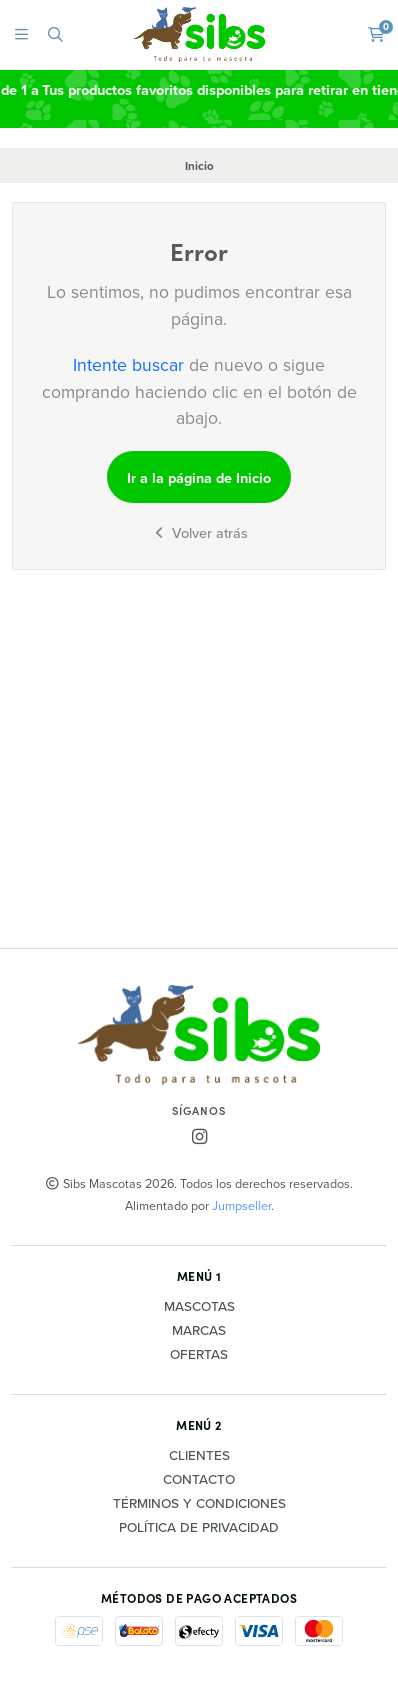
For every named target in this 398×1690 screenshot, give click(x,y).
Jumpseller (241, 1205)
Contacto (199, 1480)
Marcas (199, 1331)
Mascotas (199, 1307)
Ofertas (199, 1355)
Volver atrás (199, 533)
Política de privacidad (199, 1528)
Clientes (199, 1456)
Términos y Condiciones (199, 1504)
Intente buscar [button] (128, 365)
